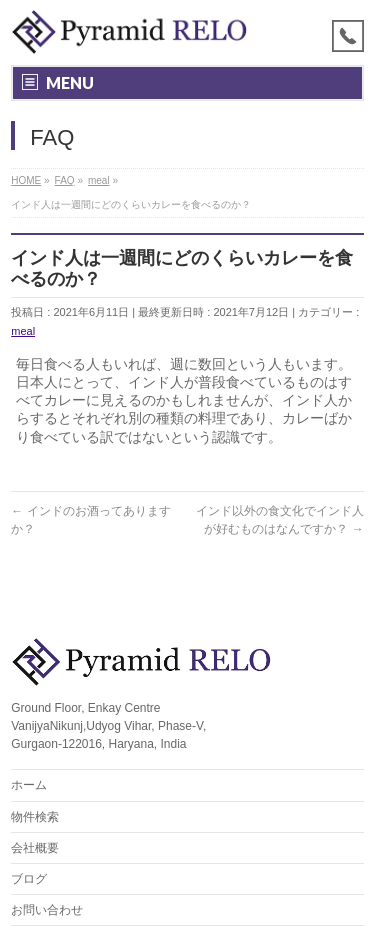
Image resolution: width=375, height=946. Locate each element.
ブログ (29, 879)
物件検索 (35, 817)
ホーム (29, 785)
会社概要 (35, 848)
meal (23, 331)
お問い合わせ (47, 910)
